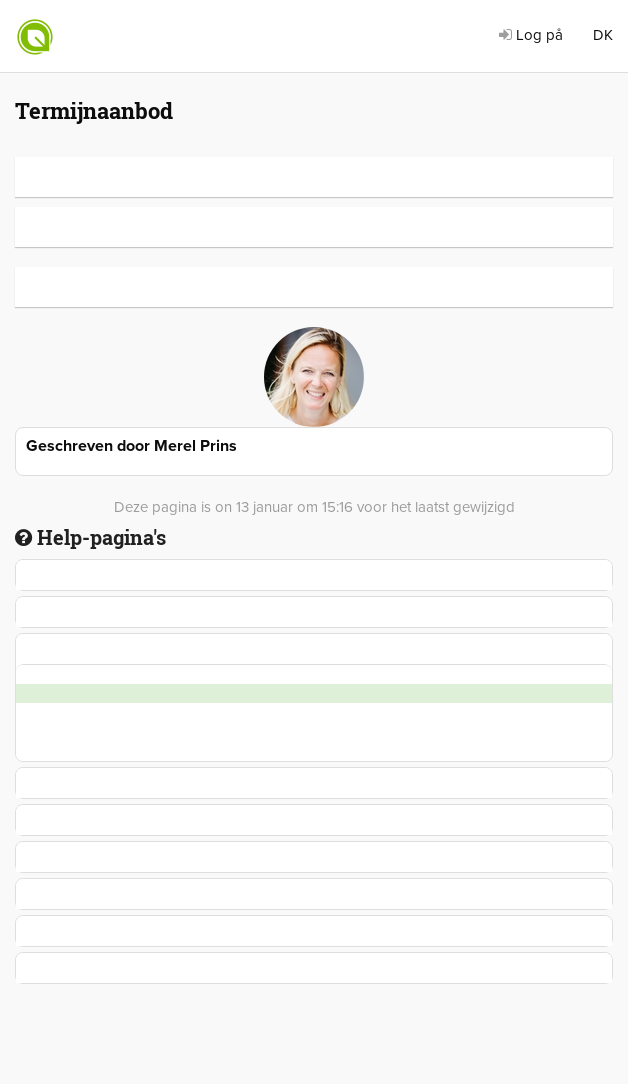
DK (603, 35)
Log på (531, 35)
